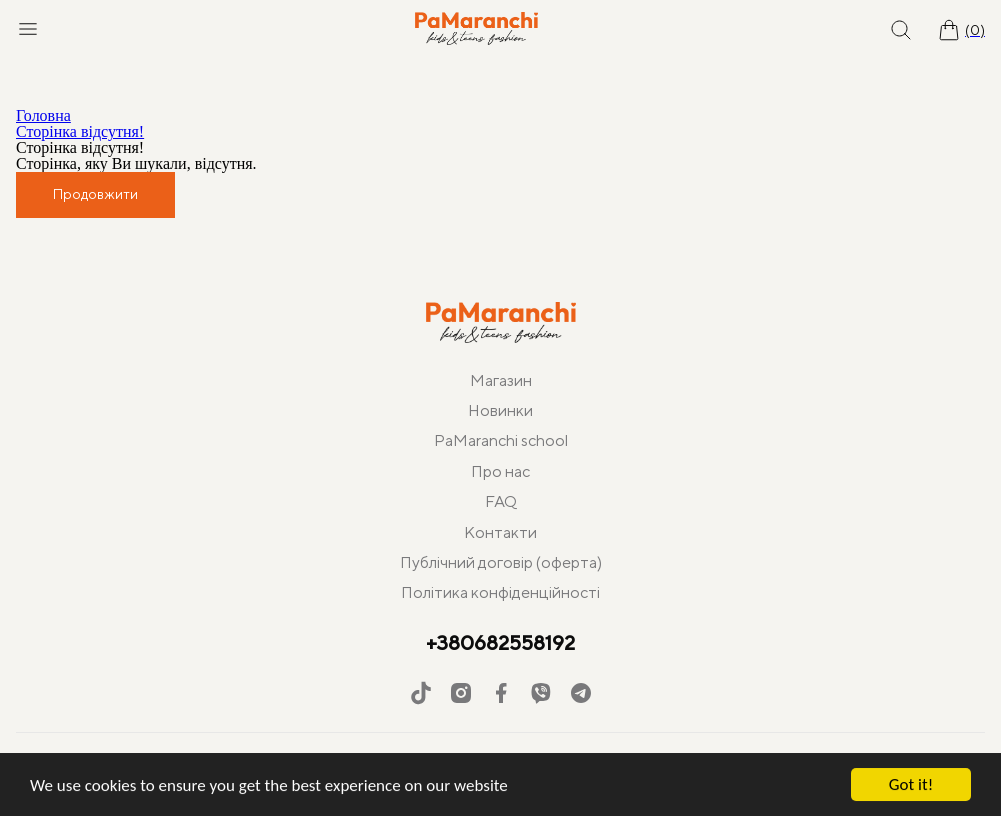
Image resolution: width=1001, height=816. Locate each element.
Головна (43, 115)
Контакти (500, 532)
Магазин (501, 380)
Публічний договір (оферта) (501, 562)
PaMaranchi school (501, 440)
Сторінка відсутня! (80, 131)
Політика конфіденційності (500, 592)
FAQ (501, 501)
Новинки (500, 410)
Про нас (500, 471)
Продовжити (95, 194)
